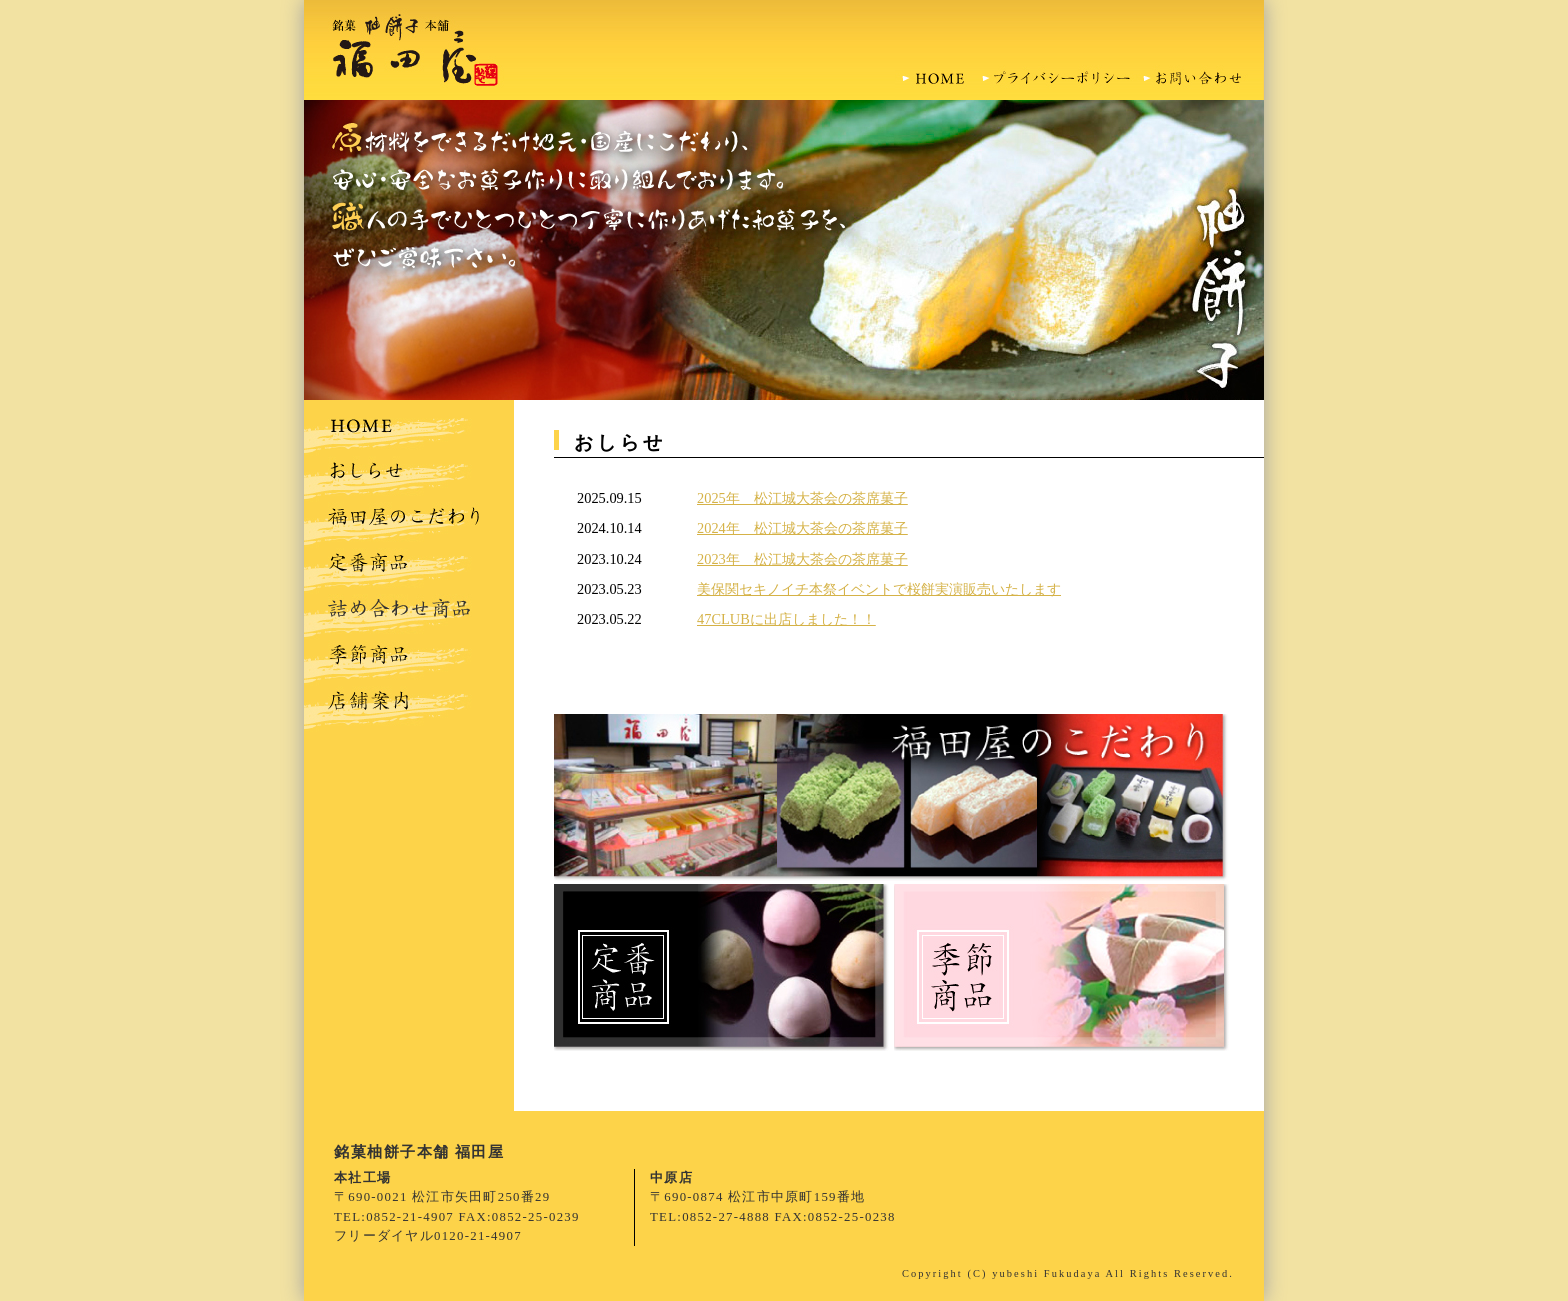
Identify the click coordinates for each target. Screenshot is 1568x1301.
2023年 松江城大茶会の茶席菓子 (802, 559)
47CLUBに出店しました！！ (786, 619)
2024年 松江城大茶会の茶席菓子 (802, 528)
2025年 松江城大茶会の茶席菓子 (802, 498)
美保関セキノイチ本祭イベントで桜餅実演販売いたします (879, 589)
